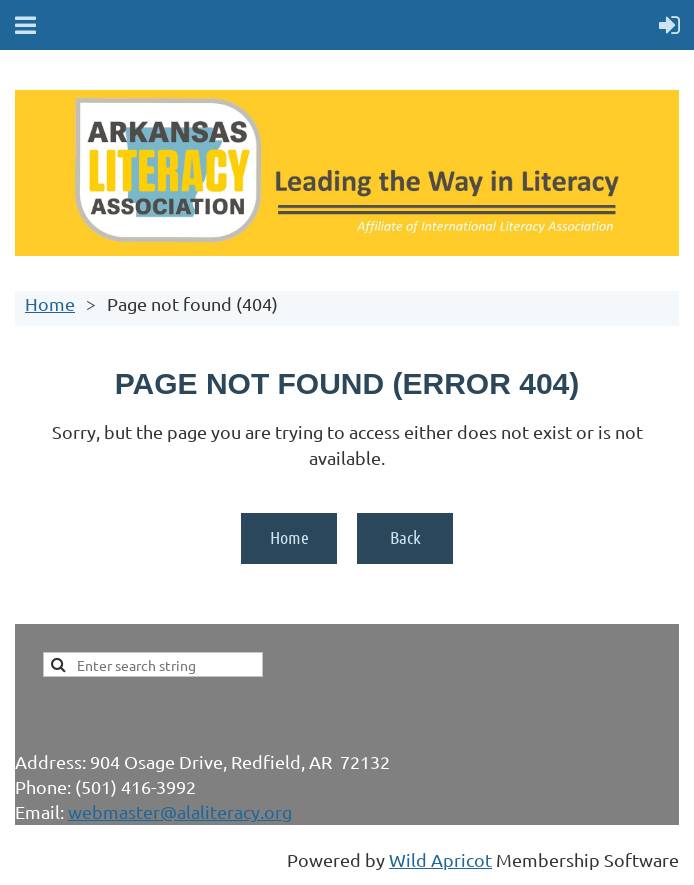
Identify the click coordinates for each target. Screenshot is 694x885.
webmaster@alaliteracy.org (180, 811)
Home (50, 303)
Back (405, 537)
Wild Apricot (440, 859)
